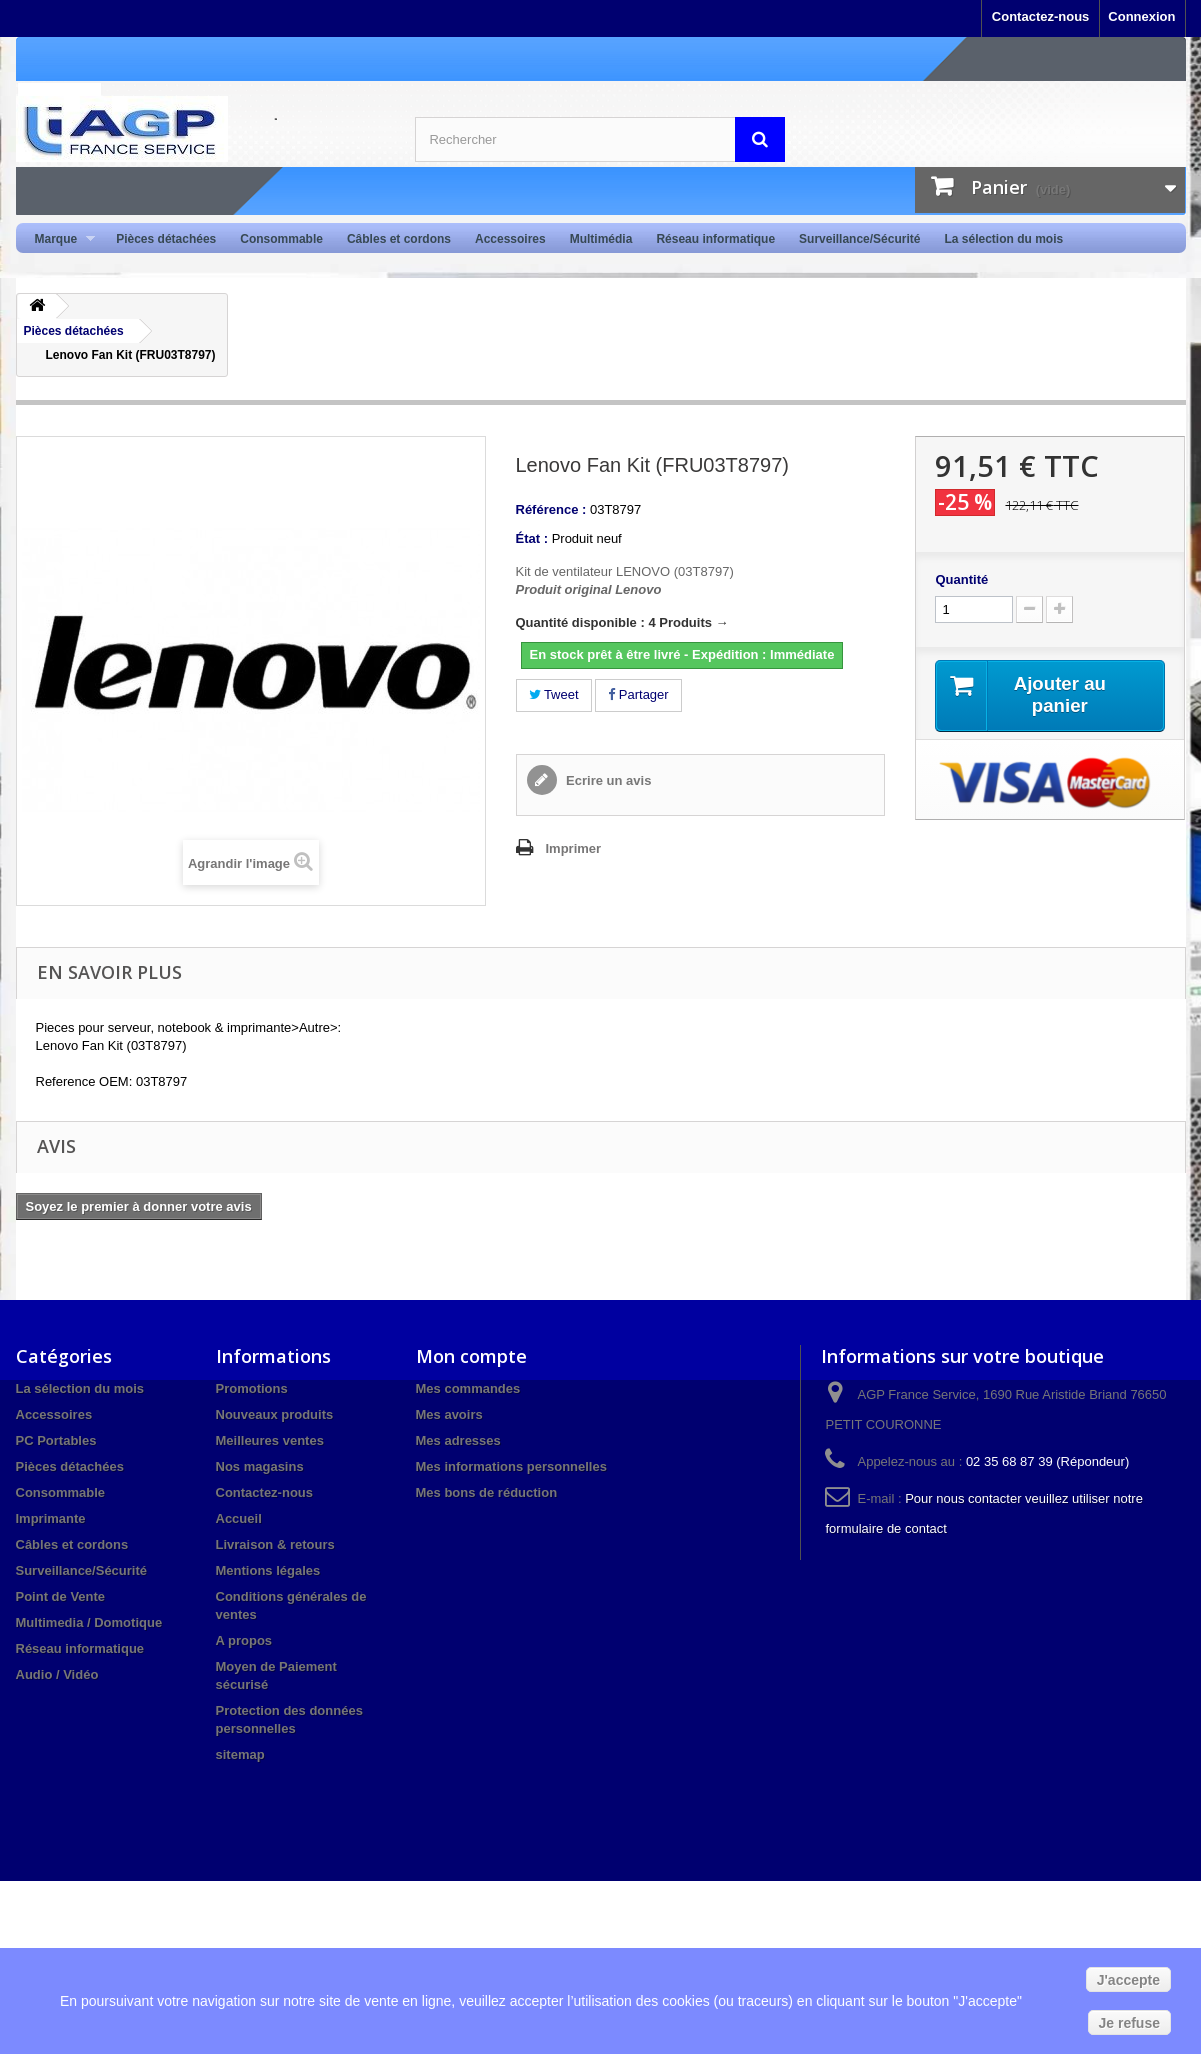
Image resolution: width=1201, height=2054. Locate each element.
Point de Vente (61, 1596)
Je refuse (1129, 2023)
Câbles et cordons (399, 239)
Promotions (252, 1388)
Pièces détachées (166, 239)
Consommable (281, 239)
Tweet (554, 694)
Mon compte (471, 1356)
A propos (244, 1640)
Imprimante (51, 1518)
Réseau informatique (715, 239)
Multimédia (601, 239)
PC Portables (56, 1440)
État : (532, 538)
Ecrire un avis (607, 780)
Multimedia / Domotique (89, 1622)
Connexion (1141, 16)
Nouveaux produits (275, 1414)
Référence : (551, 509)
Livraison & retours (275, 1544)
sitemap (240, 1754)
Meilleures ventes (270, 1440)
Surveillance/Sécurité (859, 239)
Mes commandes (468, 1388)
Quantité (961, 579)
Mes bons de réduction (487, 1492)
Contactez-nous (1041, 16)
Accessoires (510, 239)
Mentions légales (268, 1570)
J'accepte (1128, 1980)
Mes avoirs (449, 1414)
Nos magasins (260, 1466)
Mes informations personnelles (511, 1466)
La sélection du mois (1003, 239)
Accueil (239, 1518)
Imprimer (574, 848)
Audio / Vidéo (57, 1674)
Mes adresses (458, 1440)
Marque (59, 239)
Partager (638, 694)
